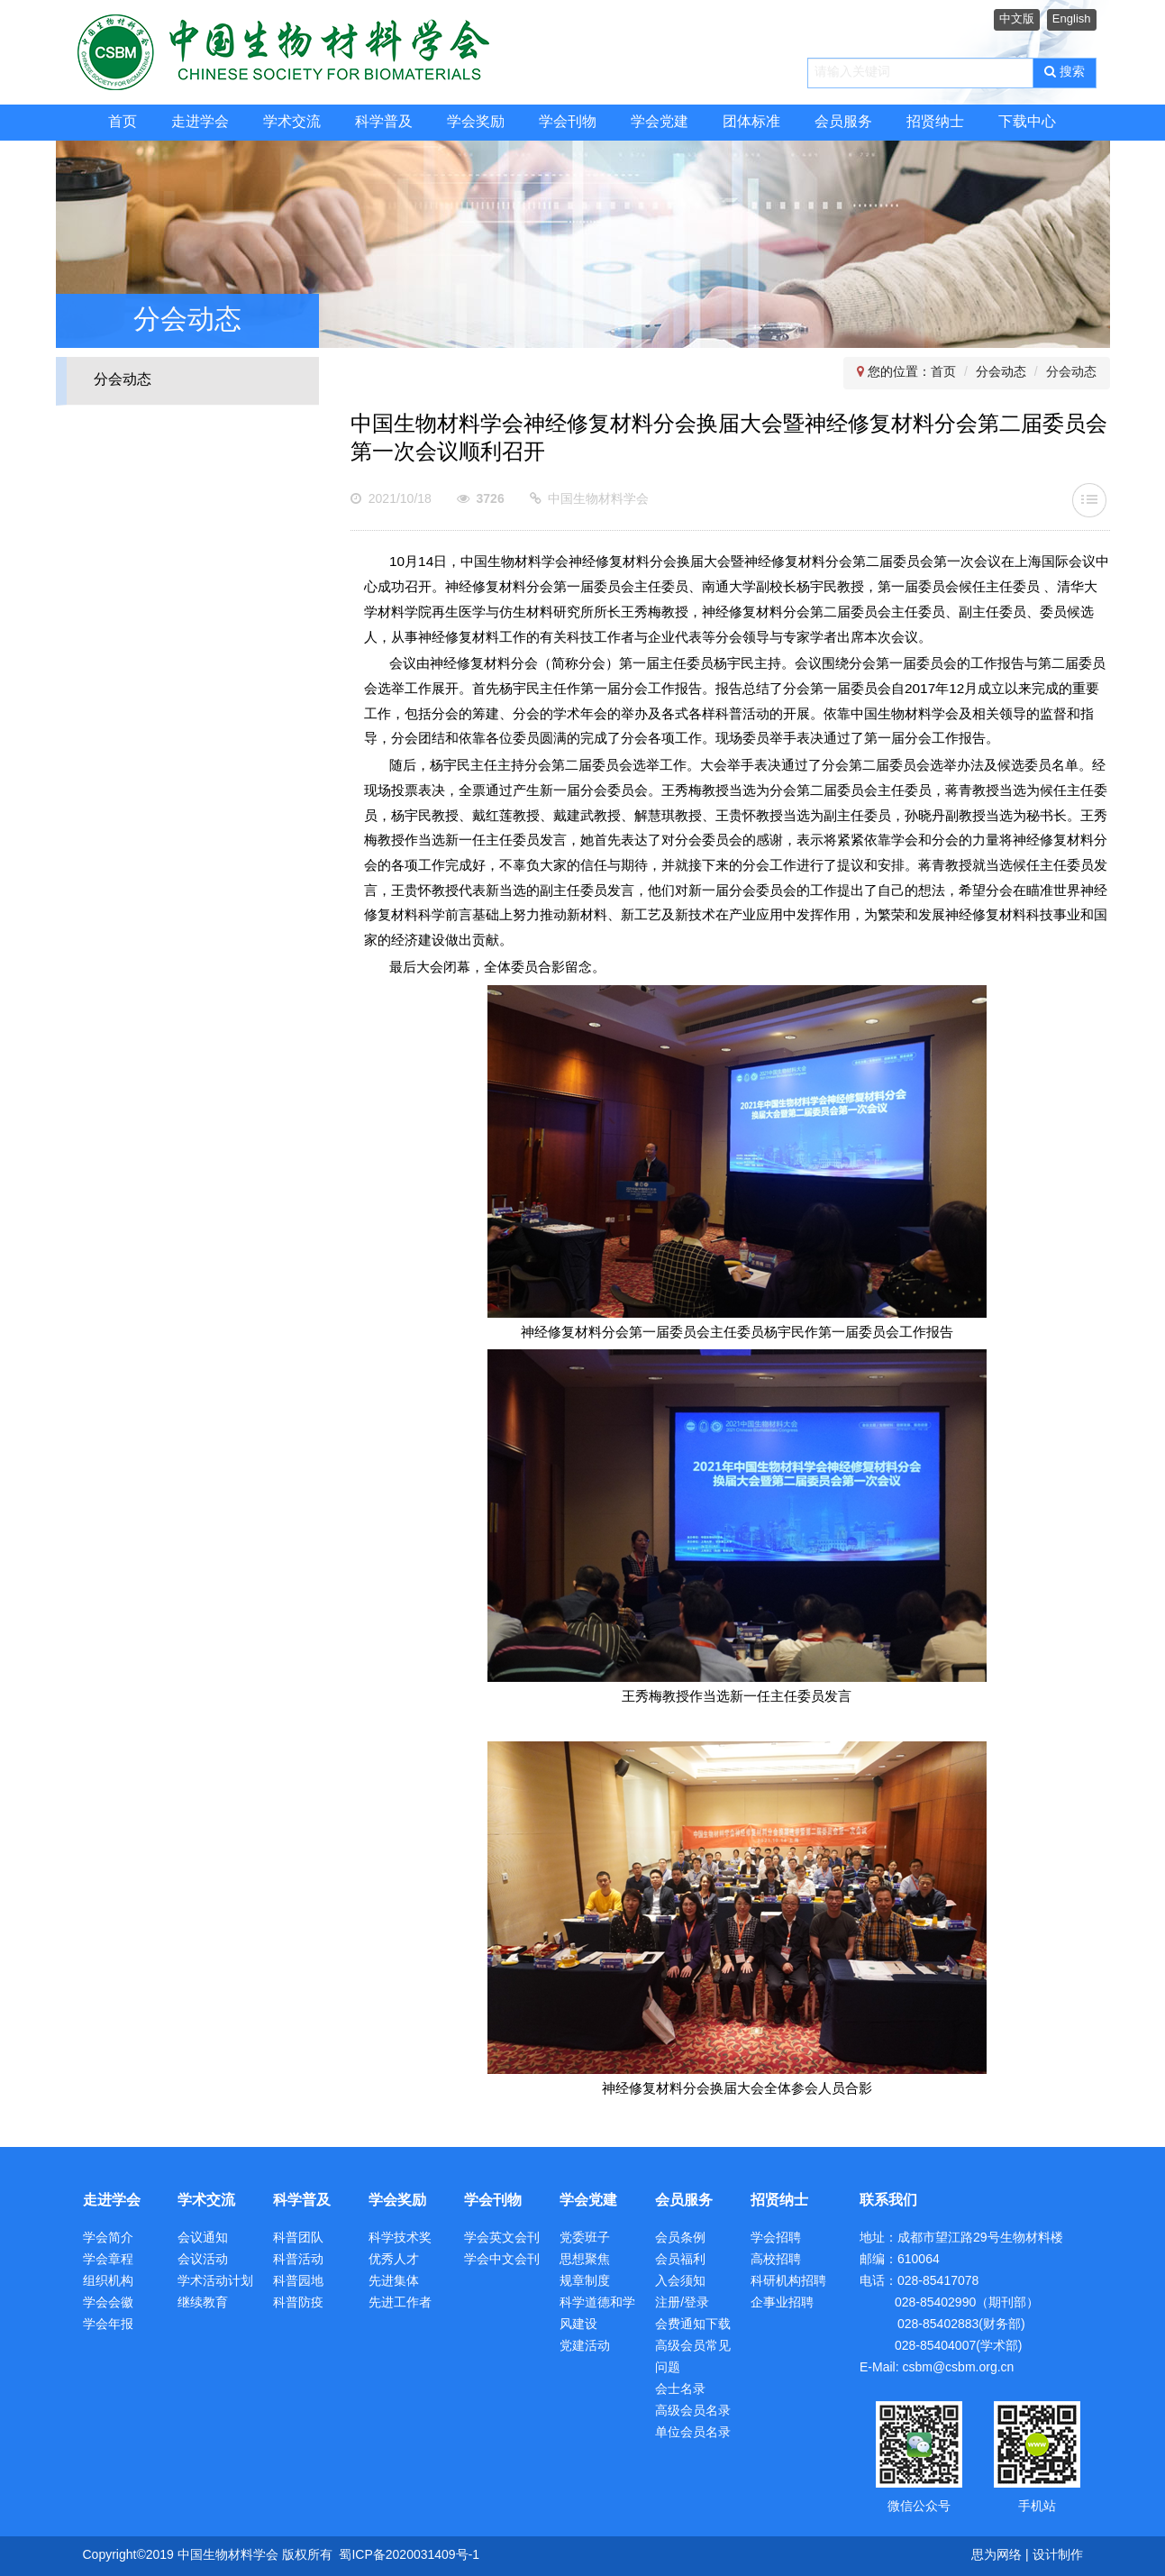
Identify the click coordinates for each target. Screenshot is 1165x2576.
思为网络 (996, 2555)
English (1071, 19)
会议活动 (202, 2260)
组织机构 (108, 2281)
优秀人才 (394, 2260)
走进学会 (200, 122)
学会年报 (108, 2325)
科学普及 (384, 122)
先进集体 (394, 2281)
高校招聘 (776, 2260)
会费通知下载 (693, 2325)
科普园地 (298, 2281)
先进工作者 (400, 2303)
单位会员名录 (693, 2433)
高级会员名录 (693, 2411)
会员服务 (843, 122)
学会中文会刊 (502, 2260)
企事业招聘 (782, 2303)
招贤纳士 (935, 122)
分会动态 (122, 380)
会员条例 (680, 2238)
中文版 (1016, 19)
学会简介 (108, 2238)
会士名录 (680, 2390)
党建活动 (585, 2346)
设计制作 (1058, 2555)
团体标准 (751, 122)
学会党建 (659, 122)
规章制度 (585, 2281)
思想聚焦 (585, 2260)
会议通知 (202, 2238)
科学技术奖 (400, 2238)
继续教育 (202, 2303)
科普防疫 (298, 2303)
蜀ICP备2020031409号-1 (409, 2555)
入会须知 (680, 2281)
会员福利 (680, 2260)
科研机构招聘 (788, 2281)
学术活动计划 (215, 2281)
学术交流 (292, 122)
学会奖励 (476, 122)
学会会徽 (108, 2303)
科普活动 (298, 2260)
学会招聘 (776, 2238)
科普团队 (298, 2238)
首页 (122, 122)
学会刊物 (567, 122)
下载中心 (1027, 122)
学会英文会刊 (502, 2238)
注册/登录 (682, 2303)
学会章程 (108, 2260)
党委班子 (585, 2238)
